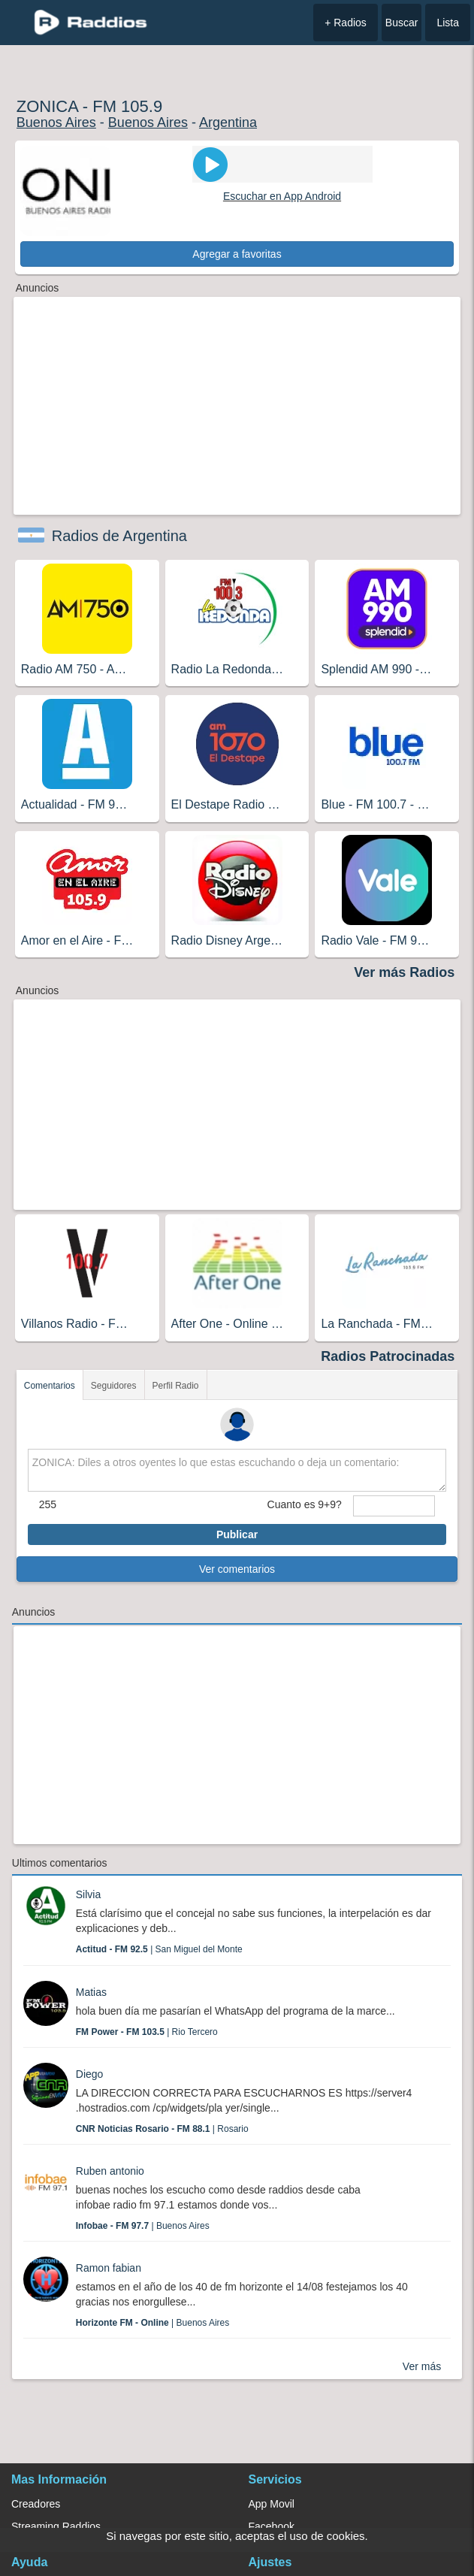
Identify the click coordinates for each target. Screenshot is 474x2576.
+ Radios (346, 23)
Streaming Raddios (56, 2526)
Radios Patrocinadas (387, 1356)
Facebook (271, 2526)
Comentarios (49, 1385)
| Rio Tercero (147, 2032)
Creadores (35, 2504)
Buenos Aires (56, 122)
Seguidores (114, 1385)
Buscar (401, 23)
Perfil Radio (175, 1385)
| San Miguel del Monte (159, 1949)
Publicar (237, 1534)
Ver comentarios (237, 1569)
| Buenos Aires (143, 2226)
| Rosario (162, 2129)
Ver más (422, 2366)
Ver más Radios (404, 972)
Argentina (228, 122)
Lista (447, 23)
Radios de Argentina (119, 536)
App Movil (271, 2504)
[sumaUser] (394, 1505)
